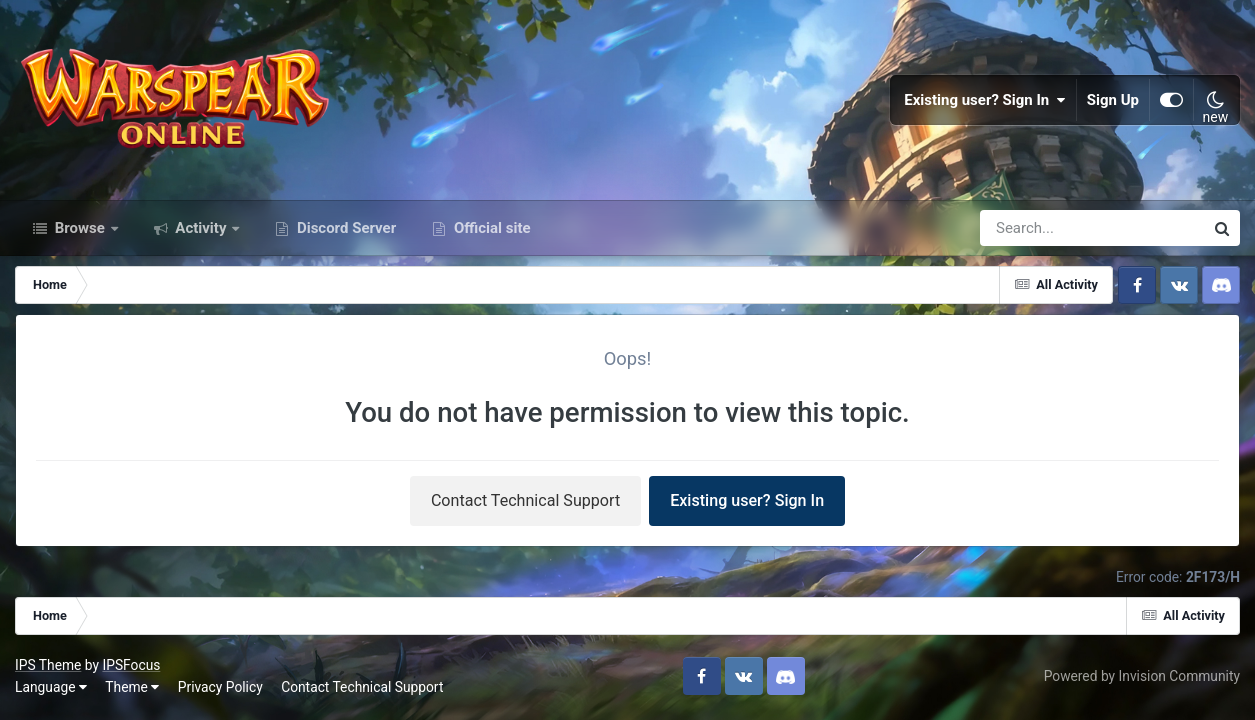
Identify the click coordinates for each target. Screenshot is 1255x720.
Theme (132, 687)
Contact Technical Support (525, 500)
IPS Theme (48, 665)
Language (51, 687)
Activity (201, 228)
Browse (80, 228)
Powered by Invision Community (1142, 676)
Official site (490, 228)
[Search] (1035, 228)
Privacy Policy (220, 687)
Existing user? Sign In (985, 100)
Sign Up (1113, 100)
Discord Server (344, 228)
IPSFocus (131, 665)
